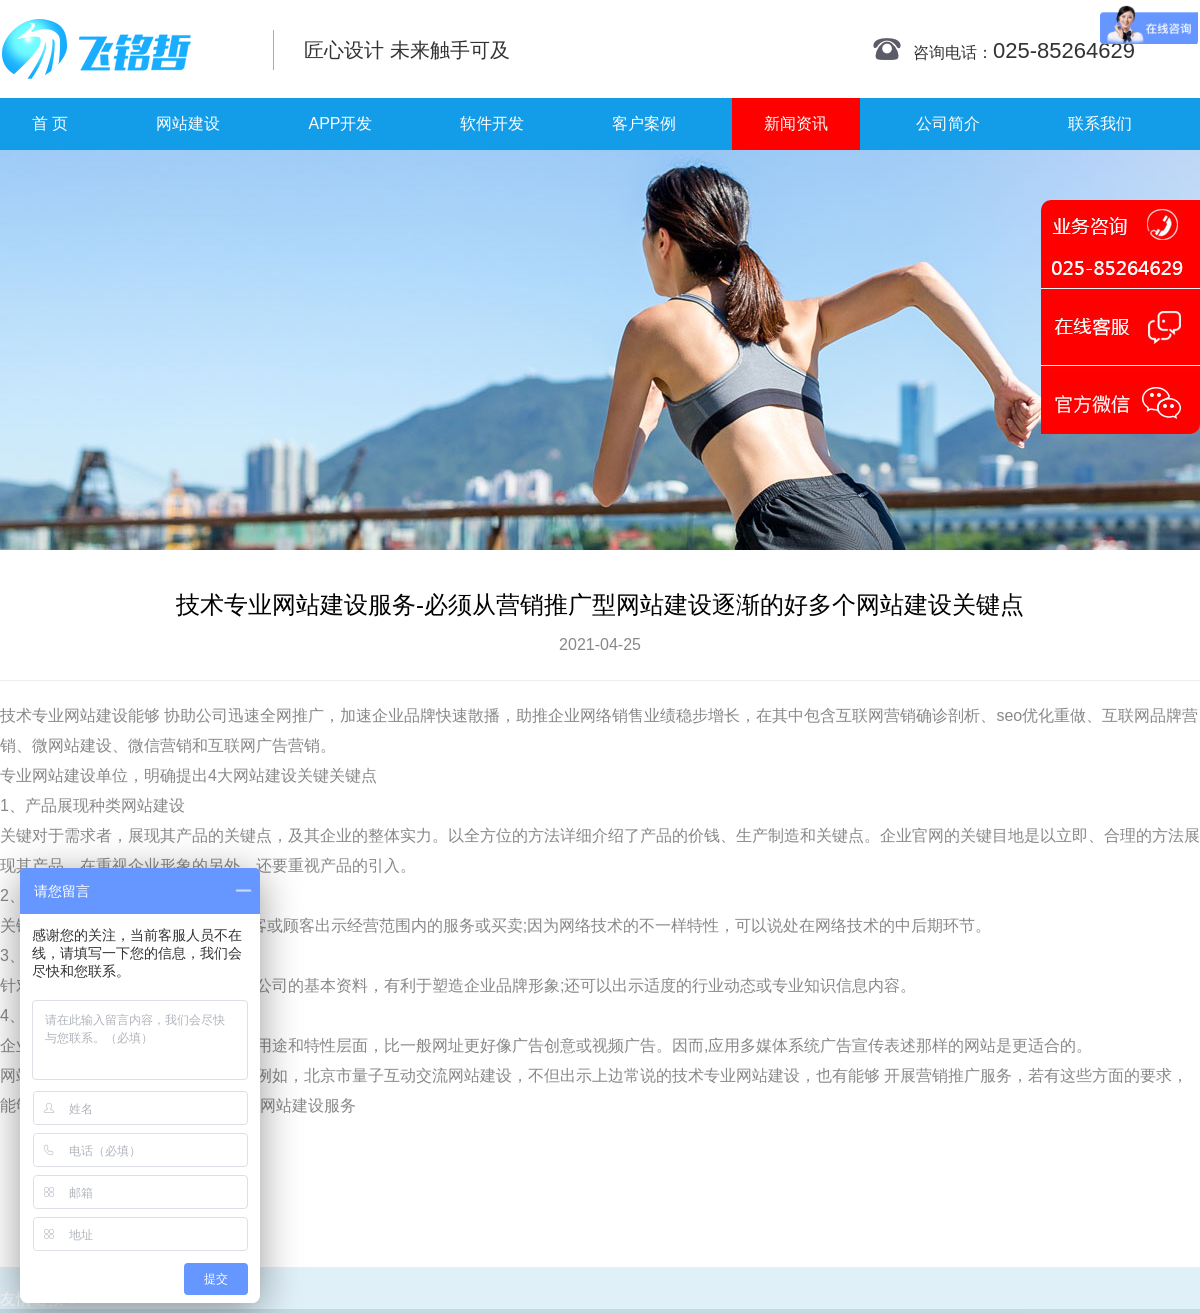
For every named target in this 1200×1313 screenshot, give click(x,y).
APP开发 (340, 123)
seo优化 (1025, 715)
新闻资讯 (796, 123)
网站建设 (188, 123)
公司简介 (948, 123)
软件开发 (492, 123)
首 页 (50, 123)
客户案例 (644, 123)
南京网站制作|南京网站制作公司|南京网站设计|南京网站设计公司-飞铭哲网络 (122, 49)
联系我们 (1100, 123)
